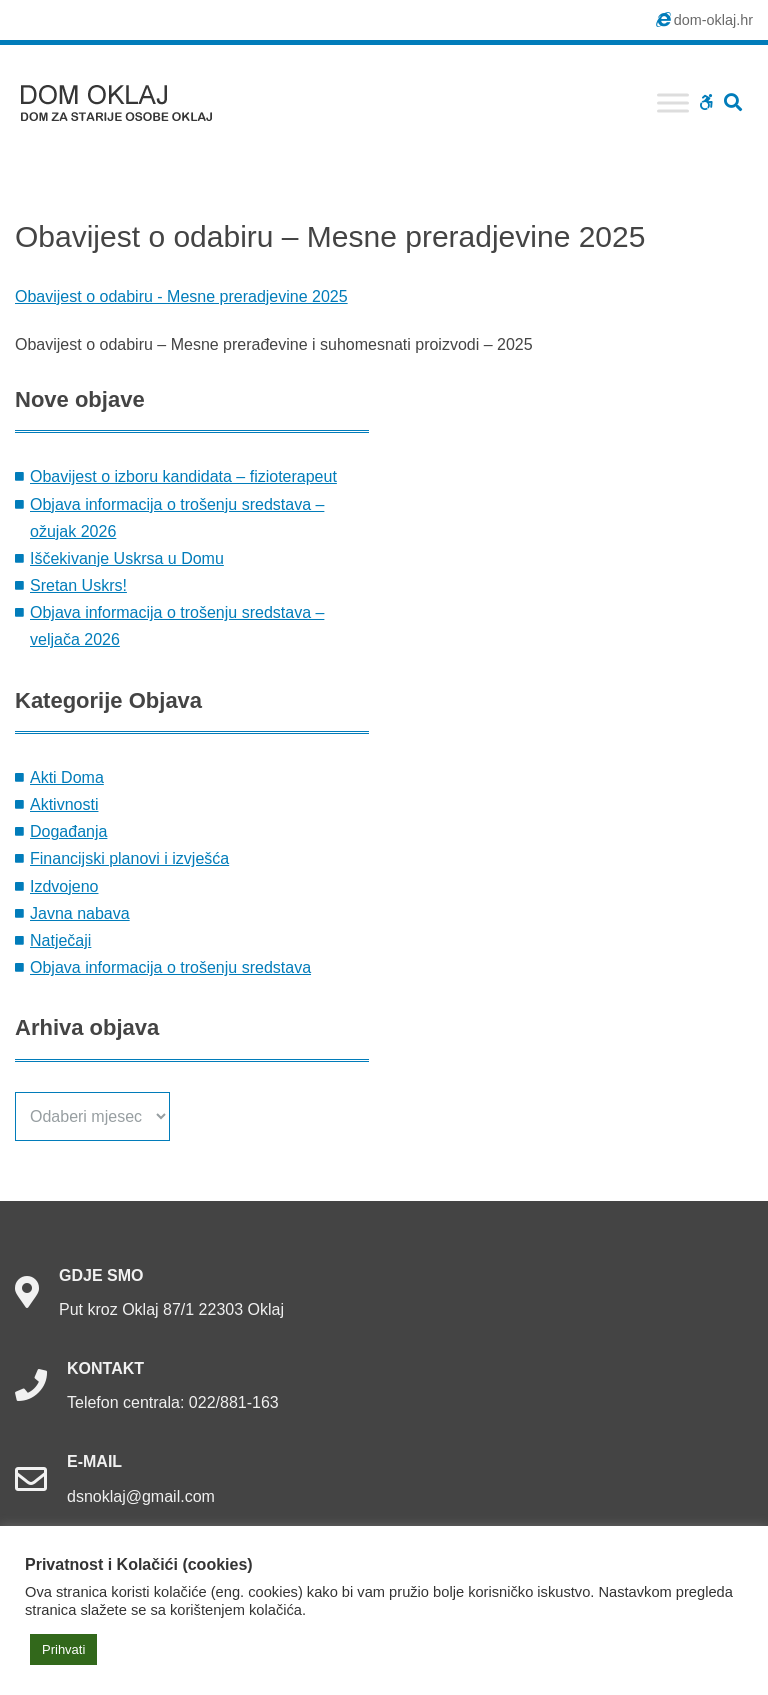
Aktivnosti (64, 804)
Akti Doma (67, 777)
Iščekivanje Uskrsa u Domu (127, 558)
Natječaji (60, 940)
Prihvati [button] (63, 1649)
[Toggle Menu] (673, 102)
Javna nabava (80, 913)
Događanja (68, 831)
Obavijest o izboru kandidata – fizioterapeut (183, 476)
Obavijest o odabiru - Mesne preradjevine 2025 (181, 296)
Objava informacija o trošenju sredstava (170, 967)
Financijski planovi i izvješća (129, 858)
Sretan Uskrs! (78, 585)
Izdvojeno (64, 886)
